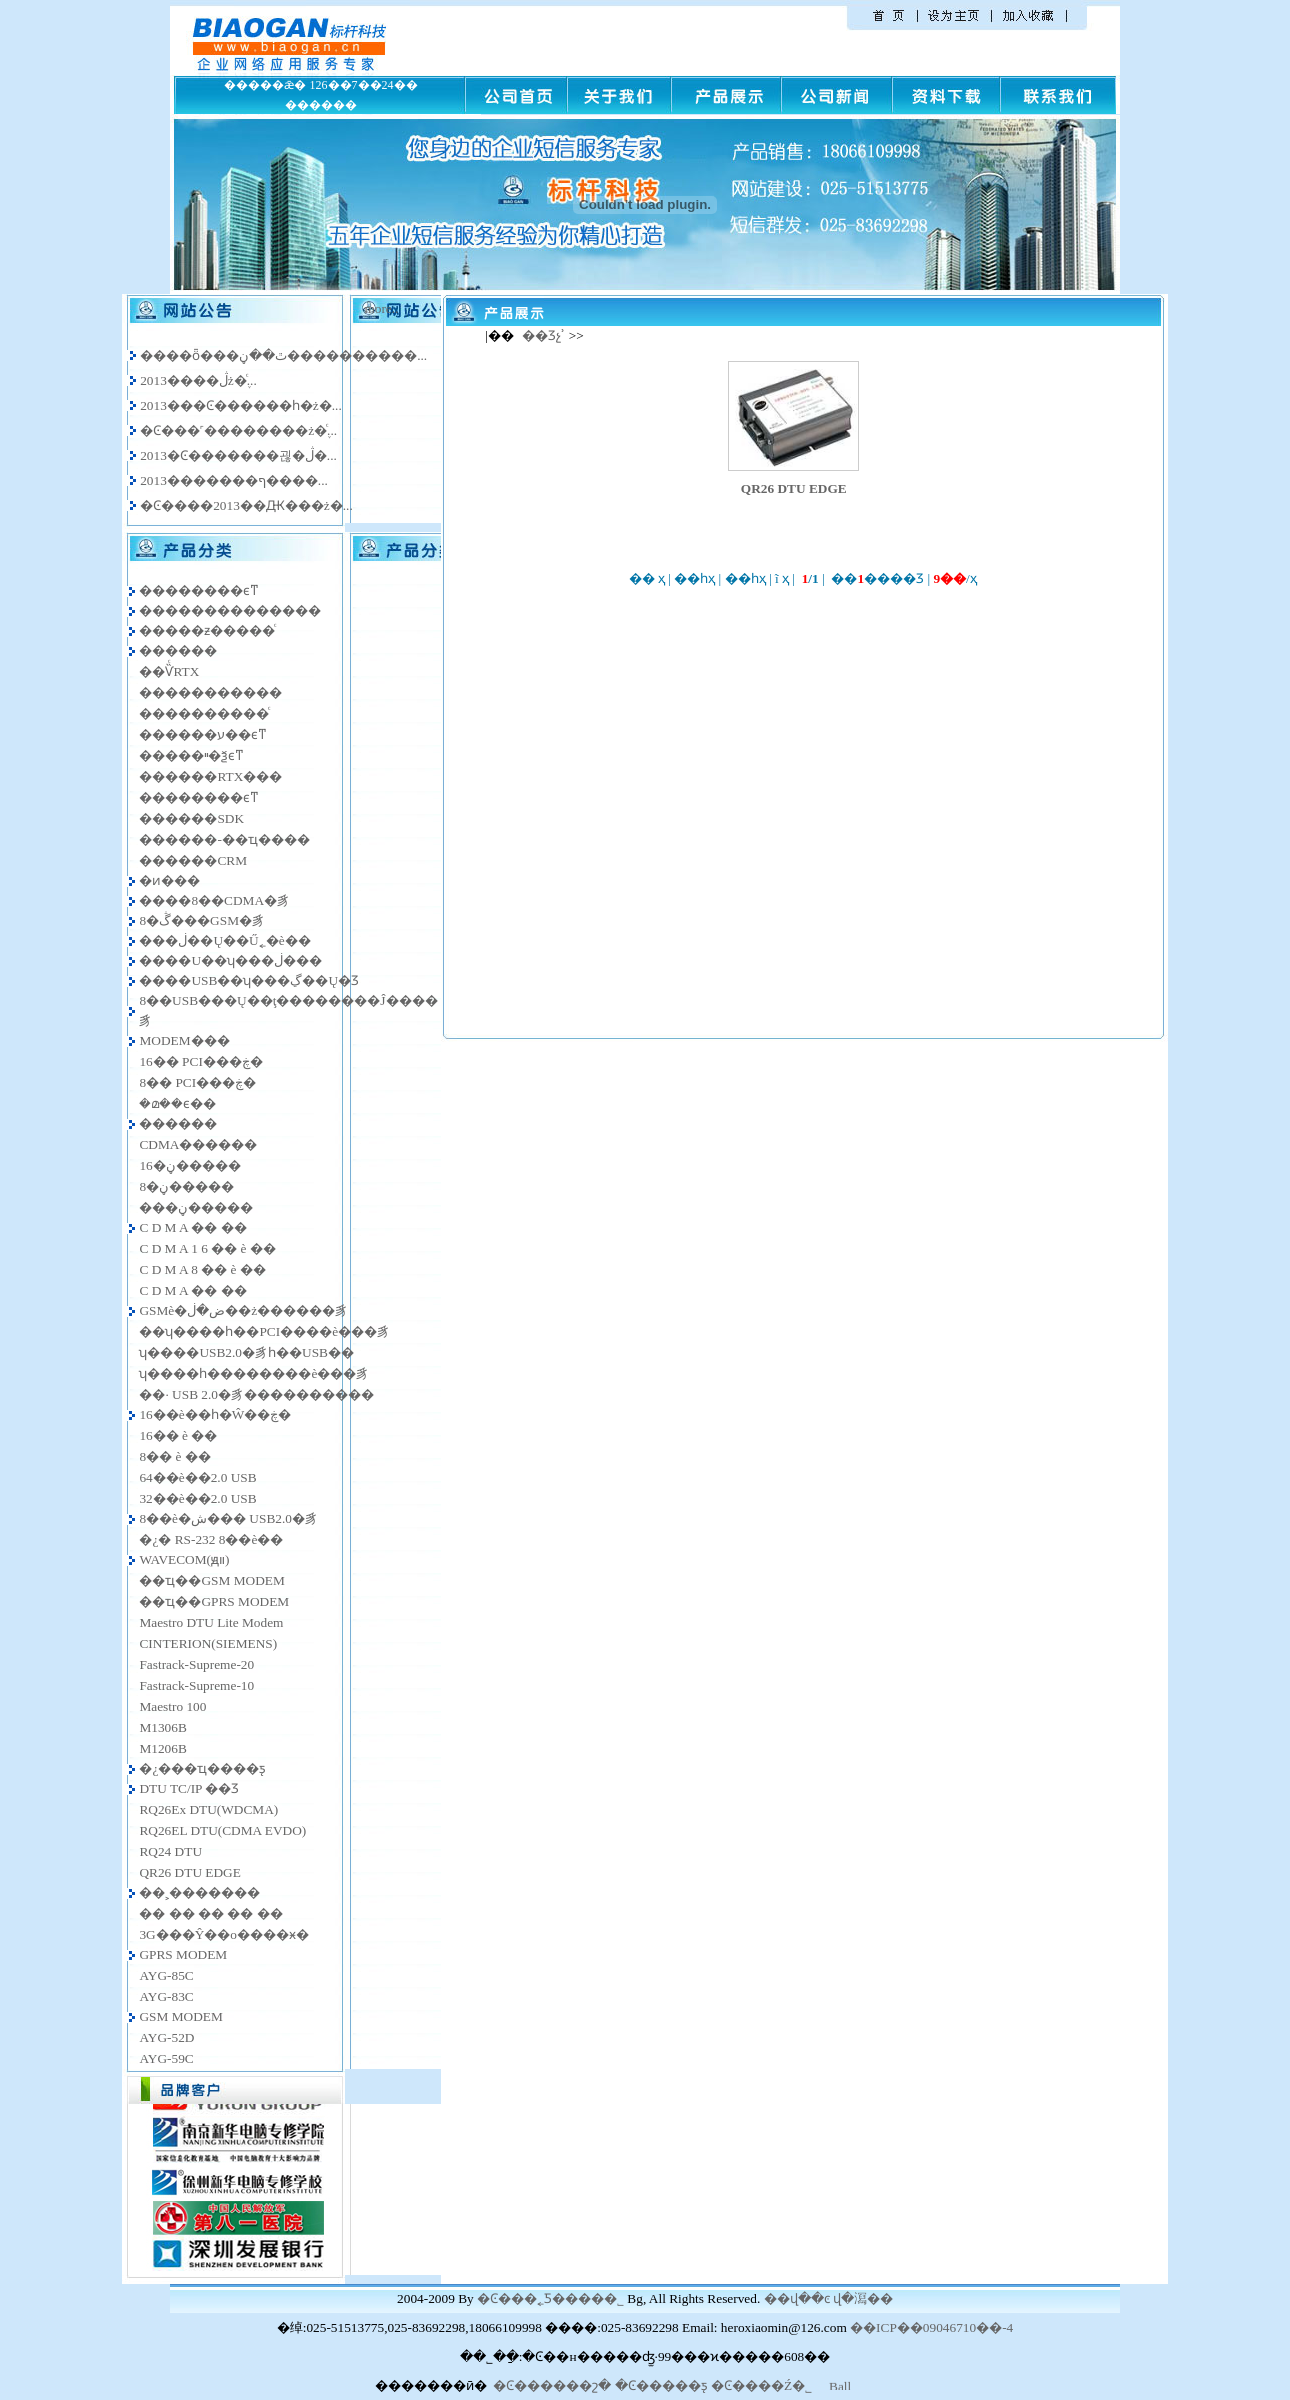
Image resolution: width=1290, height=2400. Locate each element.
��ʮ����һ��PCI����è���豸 (264, 1331)
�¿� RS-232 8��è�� (211, 1539)
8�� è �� (174, 1456)
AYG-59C (166, 2058)
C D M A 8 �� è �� (202, 1269)
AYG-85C (166, 1975)
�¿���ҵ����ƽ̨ (202, 1768)
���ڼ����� (196, 1207)
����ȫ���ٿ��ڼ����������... (283, 355)
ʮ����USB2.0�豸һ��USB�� (246, 1352)
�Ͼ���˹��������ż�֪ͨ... (238, 430)
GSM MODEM (180, 2016)
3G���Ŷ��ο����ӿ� (224, 1934)
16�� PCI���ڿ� (200, 1061)
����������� (210, 692)
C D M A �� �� (192, 1227)
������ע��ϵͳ (203, 734)
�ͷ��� (169, 880)
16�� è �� (178, 1435)
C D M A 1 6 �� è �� (207, 1248)
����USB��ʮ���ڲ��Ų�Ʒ (249, 980)
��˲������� (199, 1892)
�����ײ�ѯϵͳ (191, 755)
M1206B (162, 1748)
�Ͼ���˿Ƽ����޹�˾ (550, 2298)
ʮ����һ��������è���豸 (254, 1373)
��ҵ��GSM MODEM (211, 1580)
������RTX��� (210, 776)
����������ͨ (204, 713)
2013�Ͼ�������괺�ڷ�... (238, 455)
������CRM (193, 860)
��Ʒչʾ (543, 335)
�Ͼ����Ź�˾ (761, 2385)
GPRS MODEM (183, 1954)
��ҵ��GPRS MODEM (214, 1601)
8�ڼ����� (186, 1186)
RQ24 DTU (170, 1851)
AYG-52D (166, 2037)
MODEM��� (184, 1040)
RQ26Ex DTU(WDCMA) (208, 1809)
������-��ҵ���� (224, 839)
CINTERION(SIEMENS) (208, 1643)
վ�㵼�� (863, 2298)
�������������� (230, 610)
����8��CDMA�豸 (214, 900)
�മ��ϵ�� (177, 1103)
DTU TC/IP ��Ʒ (189, 1788)
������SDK (191, 818)
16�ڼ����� (189, 1165)
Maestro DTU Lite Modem (211, 1622)
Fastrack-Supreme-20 (196, 1664)
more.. (381, 308)
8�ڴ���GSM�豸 (202, 920)
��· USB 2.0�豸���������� (256, 1394)
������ (178, 650)
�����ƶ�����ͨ (207, 630)
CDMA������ (198, 1144)
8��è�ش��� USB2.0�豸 (228, 1518)
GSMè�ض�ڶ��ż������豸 (243, 1310)
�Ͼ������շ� (552, 2385)
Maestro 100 (172, 1706)
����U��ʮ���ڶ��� (230, 960)
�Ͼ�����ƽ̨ (661, 2385)
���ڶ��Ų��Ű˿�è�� (224, 940)
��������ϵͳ (199, 590)
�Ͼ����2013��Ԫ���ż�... (246, 505)
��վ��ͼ (797, 2298)
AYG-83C (166, 1996)
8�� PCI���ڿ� (197, 1082)
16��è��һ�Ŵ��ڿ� (215, 1414)
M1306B (162, 1727)
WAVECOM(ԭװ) (184, 1559)
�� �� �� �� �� (210, 1913)
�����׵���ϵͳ (199, 797)
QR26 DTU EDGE (189, 1872)
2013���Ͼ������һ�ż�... (241, 405)
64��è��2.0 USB (197, 1477)
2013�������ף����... (234, 480)
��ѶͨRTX (169, 671)
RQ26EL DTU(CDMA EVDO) (222, 1830)
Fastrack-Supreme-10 (196, 1685)
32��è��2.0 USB (197, 1498)
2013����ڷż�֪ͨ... (198, 380)
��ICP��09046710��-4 (931, 2327)
